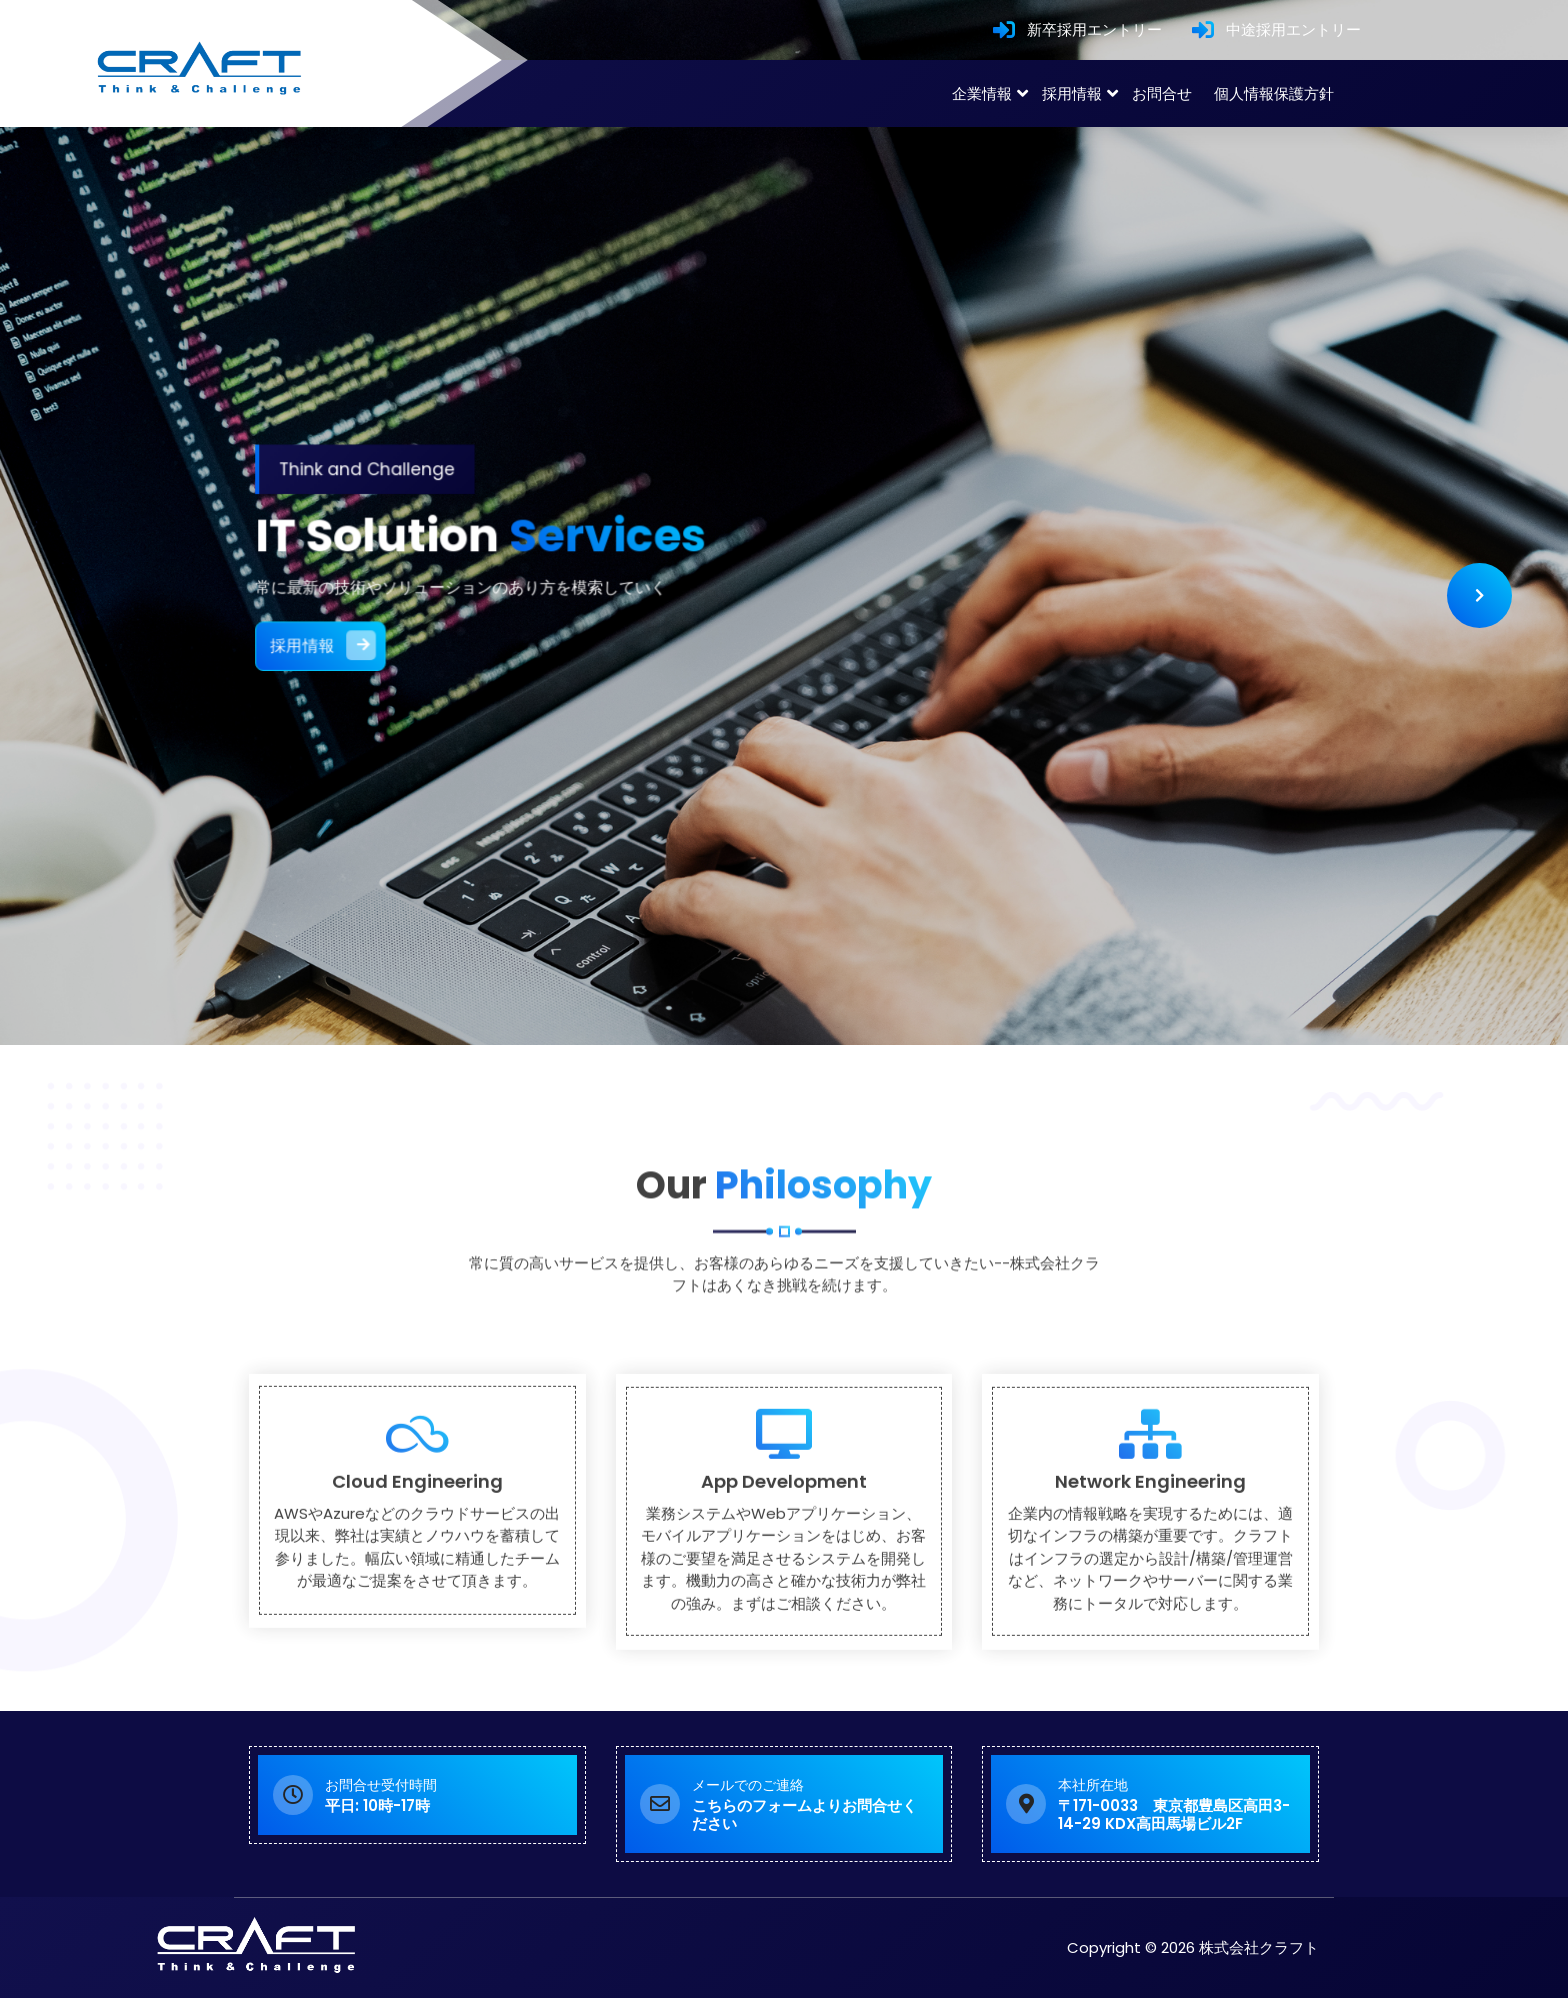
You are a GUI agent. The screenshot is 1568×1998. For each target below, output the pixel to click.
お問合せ (1162, 93)
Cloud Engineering (417, 1612)
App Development (784, 1612)
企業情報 (982, 93)
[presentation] (1479, 595)
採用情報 (1072, 93)
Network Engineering (1150, 1612)
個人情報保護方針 (1274, 93)
